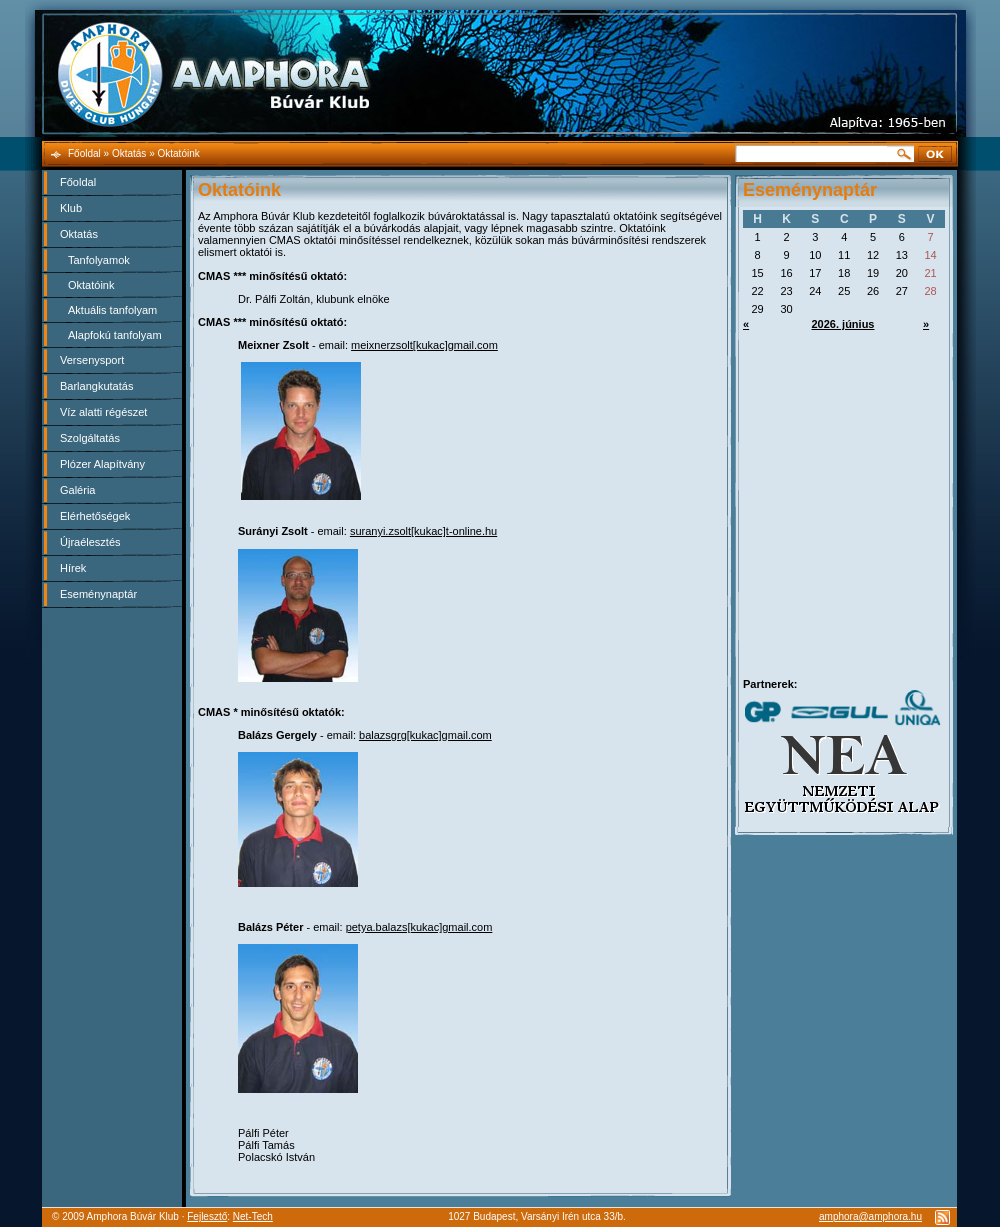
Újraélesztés (90, 542)
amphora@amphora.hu (870, 1216)
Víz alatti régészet (103, 412)
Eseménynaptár (98, 594)
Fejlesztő (207, 1216)
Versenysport (92, 360)
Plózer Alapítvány (102, 464)
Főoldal (78, 182)
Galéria (77, 490)
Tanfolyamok (99, 260)
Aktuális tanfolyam (112, 310)
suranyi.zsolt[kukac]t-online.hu (423, 531)
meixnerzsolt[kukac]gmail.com (424, 345)
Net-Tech (253, 1216)
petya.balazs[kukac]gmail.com (419, 927)
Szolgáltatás (90, 438)
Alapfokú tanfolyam (115, 335)
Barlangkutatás (96, 386)
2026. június (843, 324)
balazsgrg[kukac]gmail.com (425, 735)
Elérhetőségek (95, 516)
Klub (71, 208)
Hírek (73, 568)
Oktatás (79, 234)
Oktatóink (91, 285)
